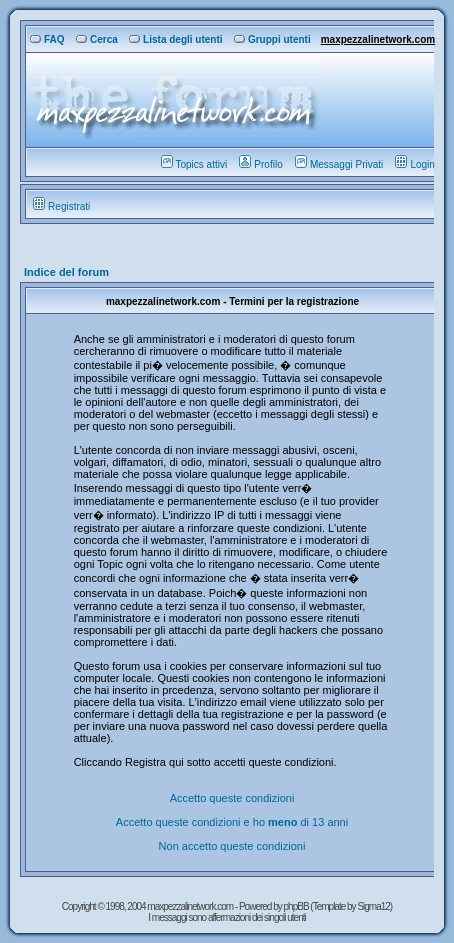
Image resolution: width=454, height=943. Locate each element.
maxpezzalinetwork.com (378, 39)
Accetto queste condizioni (232, 798)
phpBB (297, 906)
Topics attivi (194, 164)
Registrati (61, 206)
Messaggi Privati (339, 164)
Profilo (260, 164)
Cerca (97, 39)
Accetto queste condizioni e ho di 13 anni (232, 822)
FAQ (47, 39)
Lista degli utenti (175, 39)
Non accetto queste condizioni (232, 846)
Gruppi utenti (272, 39)
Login (414, 164)
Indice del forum (66, 272)
